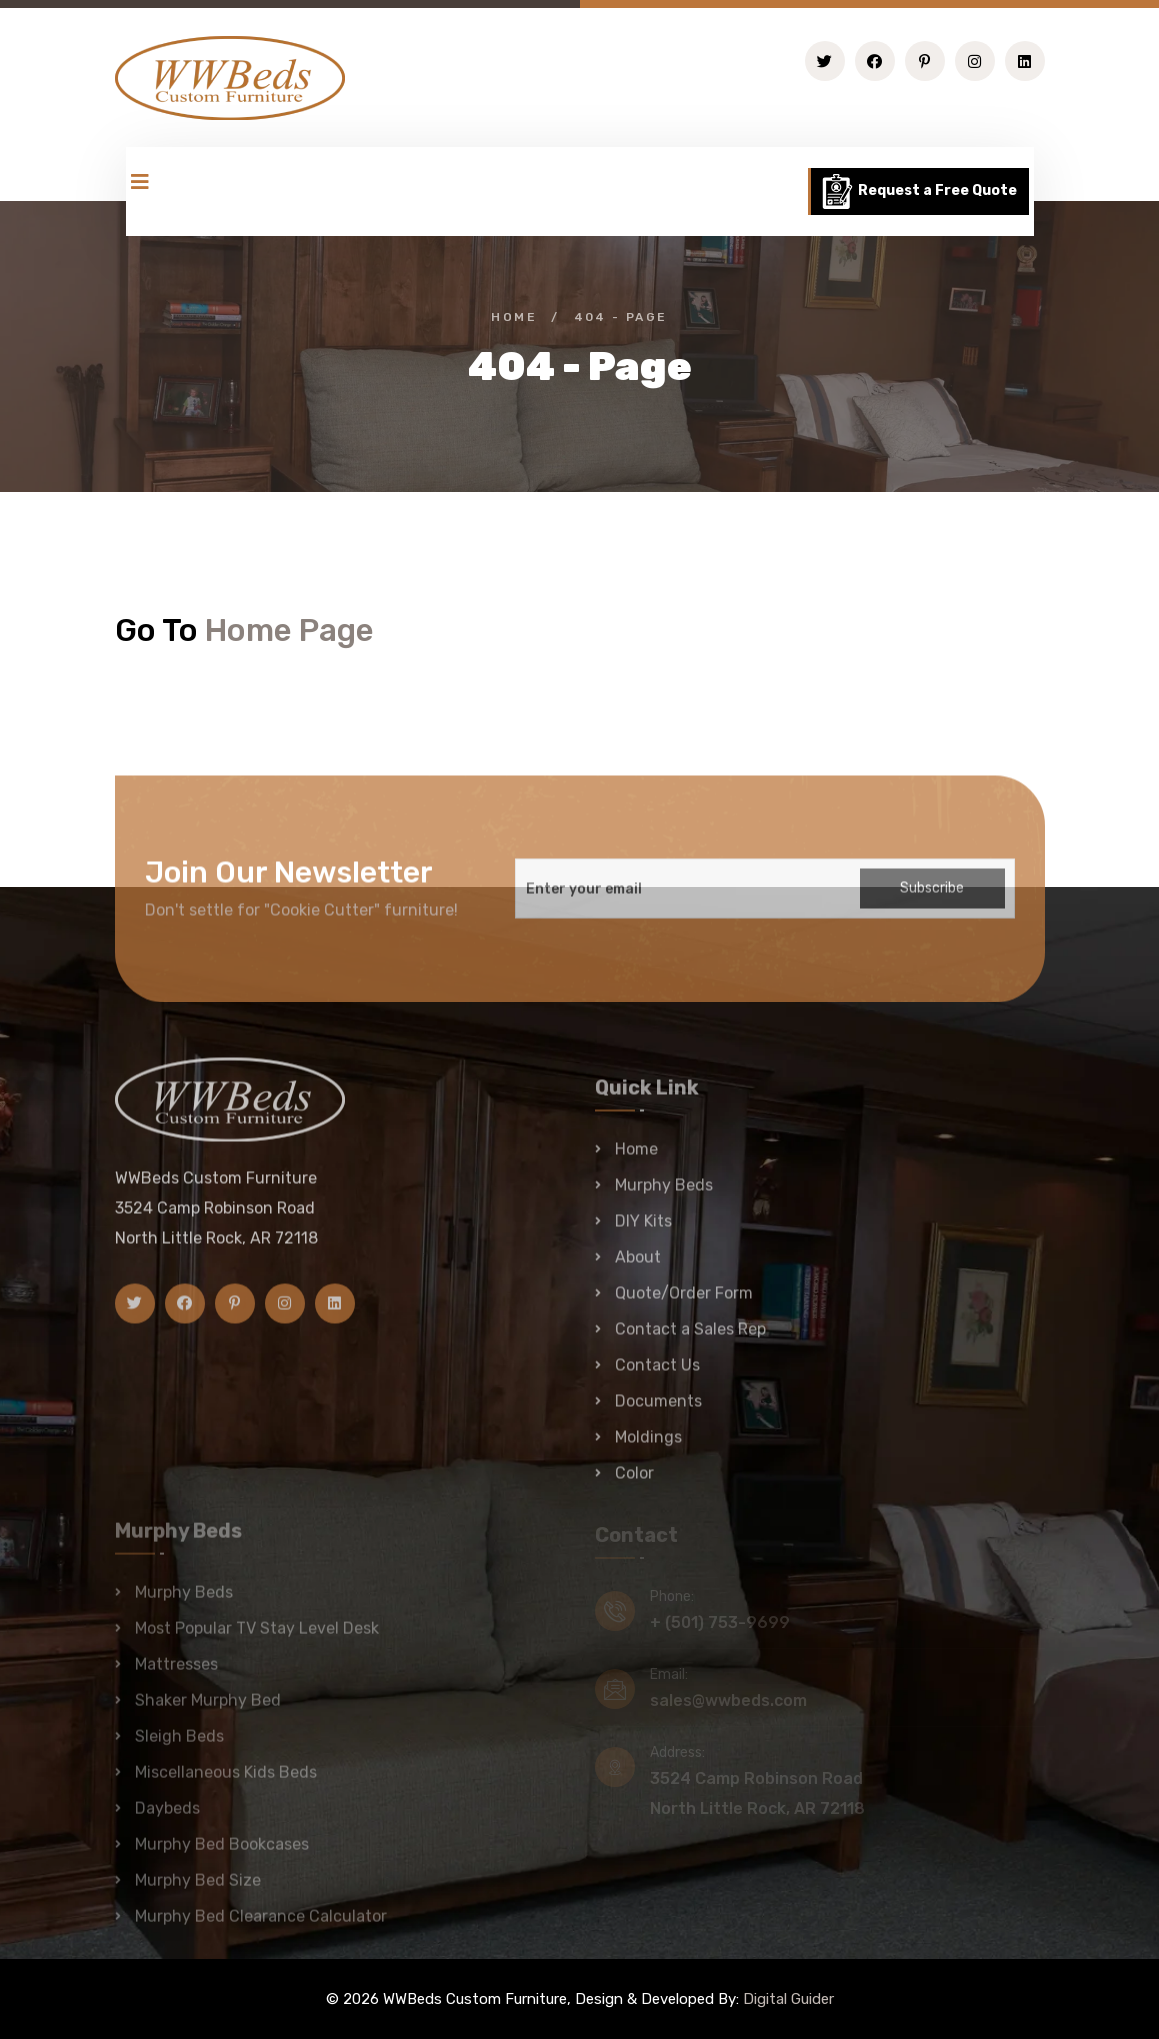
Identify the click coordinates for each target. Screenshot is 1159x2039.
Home (514, 317)
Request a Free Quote (918, 191)
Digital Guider (788, 1999)
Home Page (289, 630)
